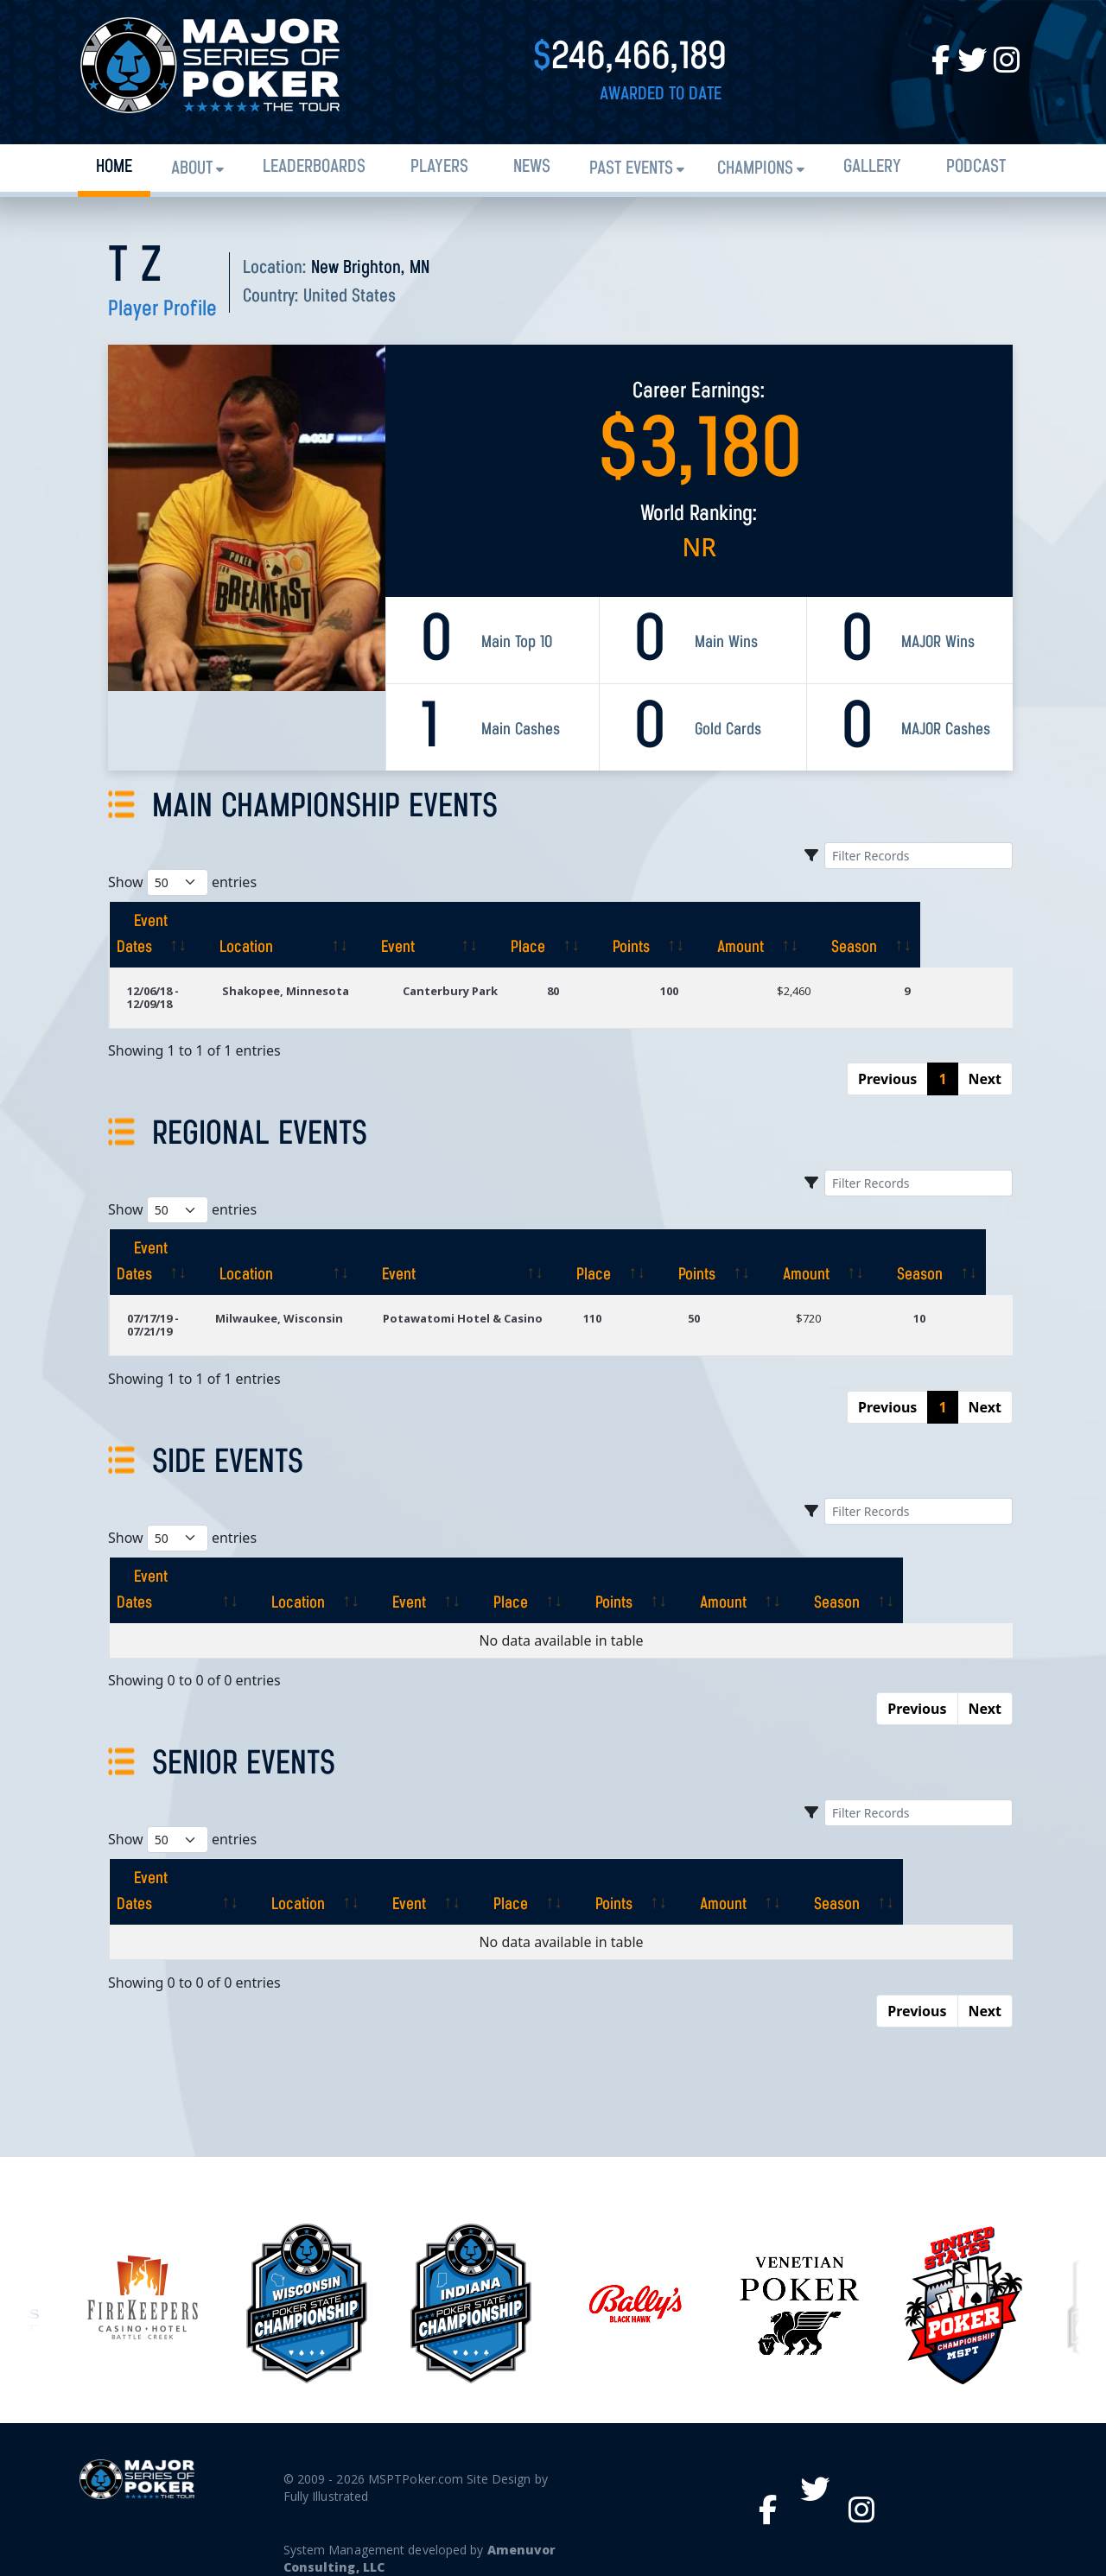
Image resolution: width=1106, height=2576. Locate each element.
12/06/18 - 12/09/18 (176, 991)
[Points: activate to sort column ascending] (733, 935)
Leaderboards (314, 167)
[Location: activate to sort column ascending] (339, 935)
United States (349, 297)
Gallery (872, 167)
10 (923, 1305)
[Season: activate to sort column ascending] (956, 935)
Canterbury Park (495, 991)
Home (114, 167)
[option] (635, 2238)
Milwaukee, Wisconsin (280, 1305)
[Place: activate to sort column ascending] (630, 935)
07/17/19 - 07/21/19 (153, 1312)
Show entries (182, 882)
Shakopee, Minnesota (328, 991)
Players (439, 167)
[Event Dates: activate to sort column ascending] (178, 935)
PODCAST (976, 167)
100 (707, 991)
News (531, 167)
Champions (755, 169)
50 (704, 1305)
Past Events (631, 169)
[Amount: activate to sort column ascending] (842, 935)
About (192, 169)
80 (602, 991)
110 (605, 1305)
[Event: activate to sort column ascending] (505, 935)
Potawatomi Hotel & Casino (470, 1305)
